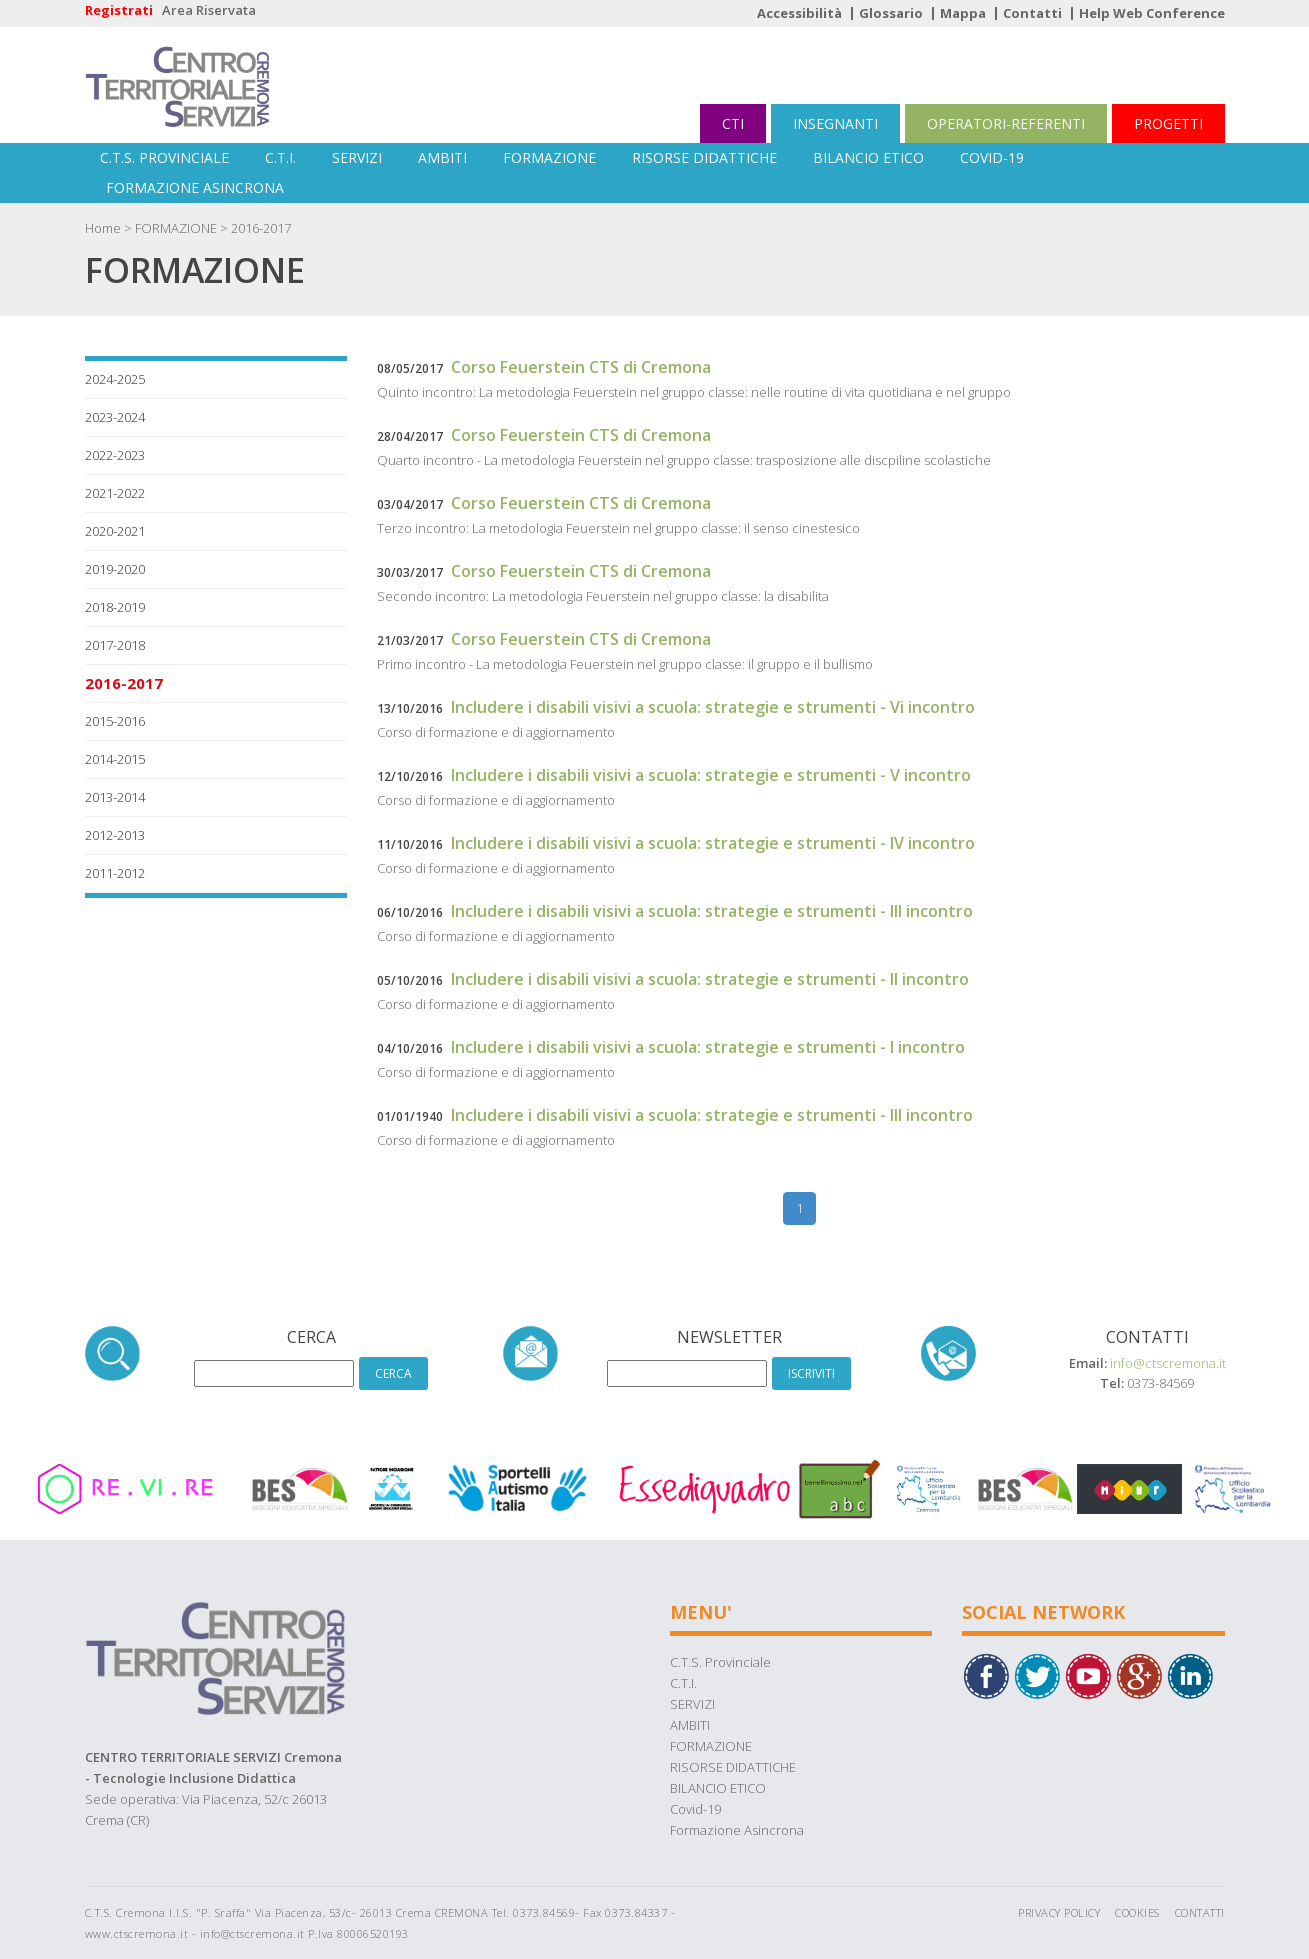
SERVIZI (357, 157)
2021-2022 (115, 493)
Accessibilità (799, 13)
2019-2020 (115, 569)
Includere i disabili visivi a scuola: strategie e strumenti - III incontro (712, 911)
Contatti (1032, 13)
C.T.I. (280, 157)
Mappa (963, 13)
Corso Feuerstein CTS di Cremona (581, 367)
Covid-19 (992, 157)
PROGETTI (1168, 123)
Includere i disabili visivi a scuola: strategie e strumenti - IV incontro (713, 843)
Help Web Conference (1152, 13)
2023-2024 (115, 417)
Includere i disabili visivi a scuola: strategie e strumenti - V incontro (711, 775)
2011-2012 (115, 873)
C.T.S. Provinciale (164, 157)
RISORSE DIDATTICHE (704, 157)
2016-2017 (261, 228)
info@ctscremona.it (1168, 1363)
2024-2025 (115, 379)
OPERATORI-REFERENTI (1006, 123)
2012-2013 (115, 835)
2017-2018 (115, 645)
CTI (733, 123)
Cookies (1137, 1912)
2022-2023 (115, 455)
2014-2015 (115, 759)
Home (103, 228)
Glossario (891, 13)
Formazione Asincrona (195, 187)
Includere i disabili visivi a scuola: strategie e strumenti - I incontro (708, 1047)
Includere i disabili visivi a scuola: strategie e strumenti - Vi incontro (713, 707)
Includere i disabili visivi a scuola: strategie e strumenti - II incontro (710, 979)
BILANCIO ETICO (868, 157)
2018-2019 (115, 607)
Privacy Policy (1059, 1912)
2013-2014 (115, 797)
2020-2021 (115, 531)
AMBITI (442, 157)
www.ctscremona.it (137, 1933)
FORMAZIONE (549, 157)
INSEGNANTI (835, 123)
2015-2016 (115, 721)
